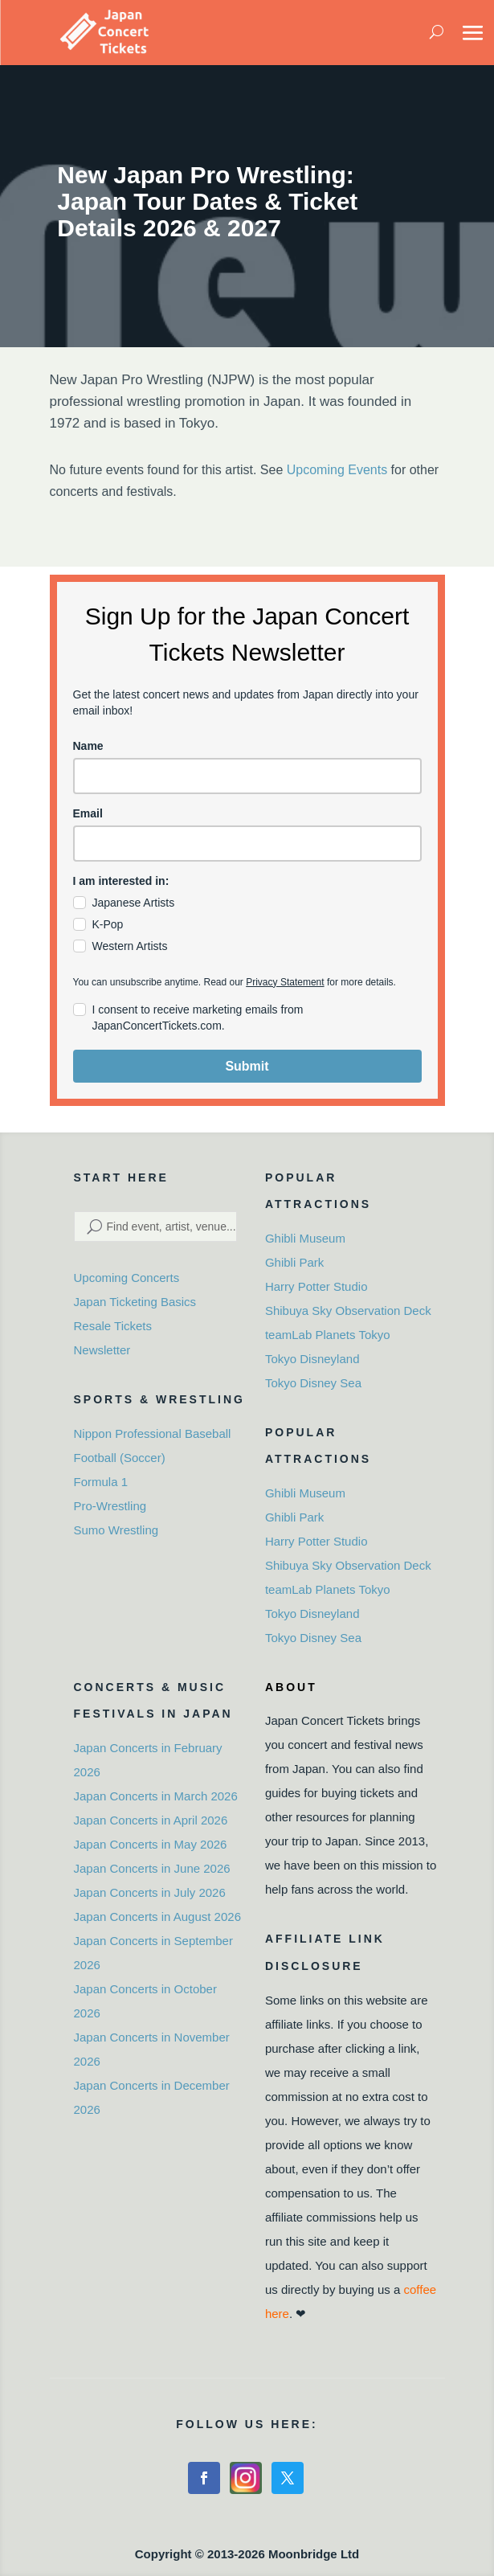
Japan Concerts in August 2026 (157, 1916)
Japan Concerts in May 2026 (150, 1844)
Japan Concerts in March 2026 (156, 1796)
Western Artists (130, 946)
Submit (246, 1066)
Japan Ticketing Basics (135, 1301)
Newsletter (102, 1350)
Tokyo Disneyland (312, 1359)
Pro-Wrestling (110, 1506)
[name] (247, 776)
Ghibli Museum (305, 1238)
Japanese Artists (133, 902)
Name (88, 745)
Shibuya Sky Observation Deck (348, 1310)
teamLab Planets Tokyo (327, 1334)
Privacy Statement (285, 982)
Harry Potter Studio (316, 1286)
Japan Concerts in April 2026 (151, 1820)
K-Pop (108, 924)
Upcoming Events (337, 470)
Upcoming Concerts (127, 1277)
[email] (247, 843)
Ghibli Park (294, 1262)
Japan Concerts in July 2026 (150, 1892)
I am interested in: (121, 880)
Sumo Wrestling (116, 1530)
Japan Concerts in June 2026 (152, 1868)
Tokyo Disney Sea (313, 1383)
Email (88, 813)
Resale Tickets (113, 1326)
